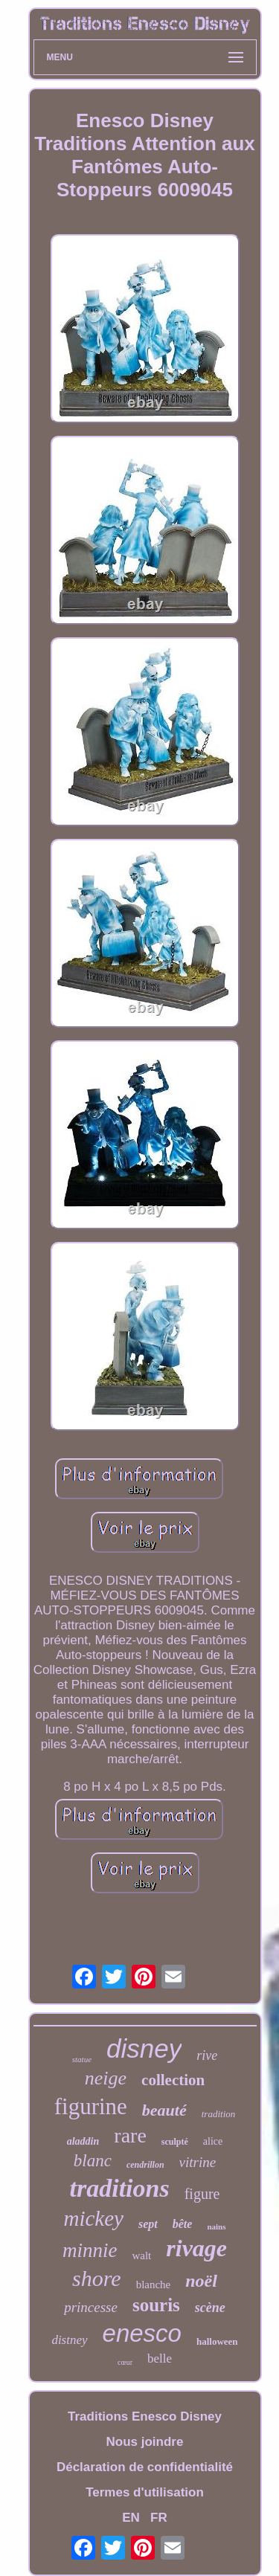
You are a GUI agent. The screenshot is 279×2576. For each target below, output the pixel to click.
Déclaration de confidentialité (145, 2467)
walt (141, 2255)
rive (206, 2055)
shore (96, 2278)
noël (201, 2280)
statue (82, 2059)
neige (105, 2078)
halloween (217, 2341)
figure (202, 2194)
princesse (91, 2307)
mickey (93, 2218)
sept (148, 2224)
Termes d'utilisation (145, 2492)
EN (131, 2518)
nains (216, 2226)
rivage (196, 2248)
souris (156, 2305)
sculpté (174, 2142)
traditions (120, 2188)
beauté (164, 2110)
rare (130, 2135)
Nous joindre (145, 2442)
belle (159, 2358)
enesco (142, 2333)
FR (158, 2518)
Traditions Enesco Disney (145, 2416)
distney (69, 2340)
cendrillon (145, 2165)
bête (183, 2224)
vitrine (198, 2162)
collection (173, 2080)
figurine (90, 2106)
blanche (153, 2284)
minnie (90, 2250)
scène (210, 2307)
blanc (93, 2160)
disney (144, 2048)
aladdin (83, 2141)
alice (212, 2141)
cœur (125, 2362)
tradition (219, 2113)
